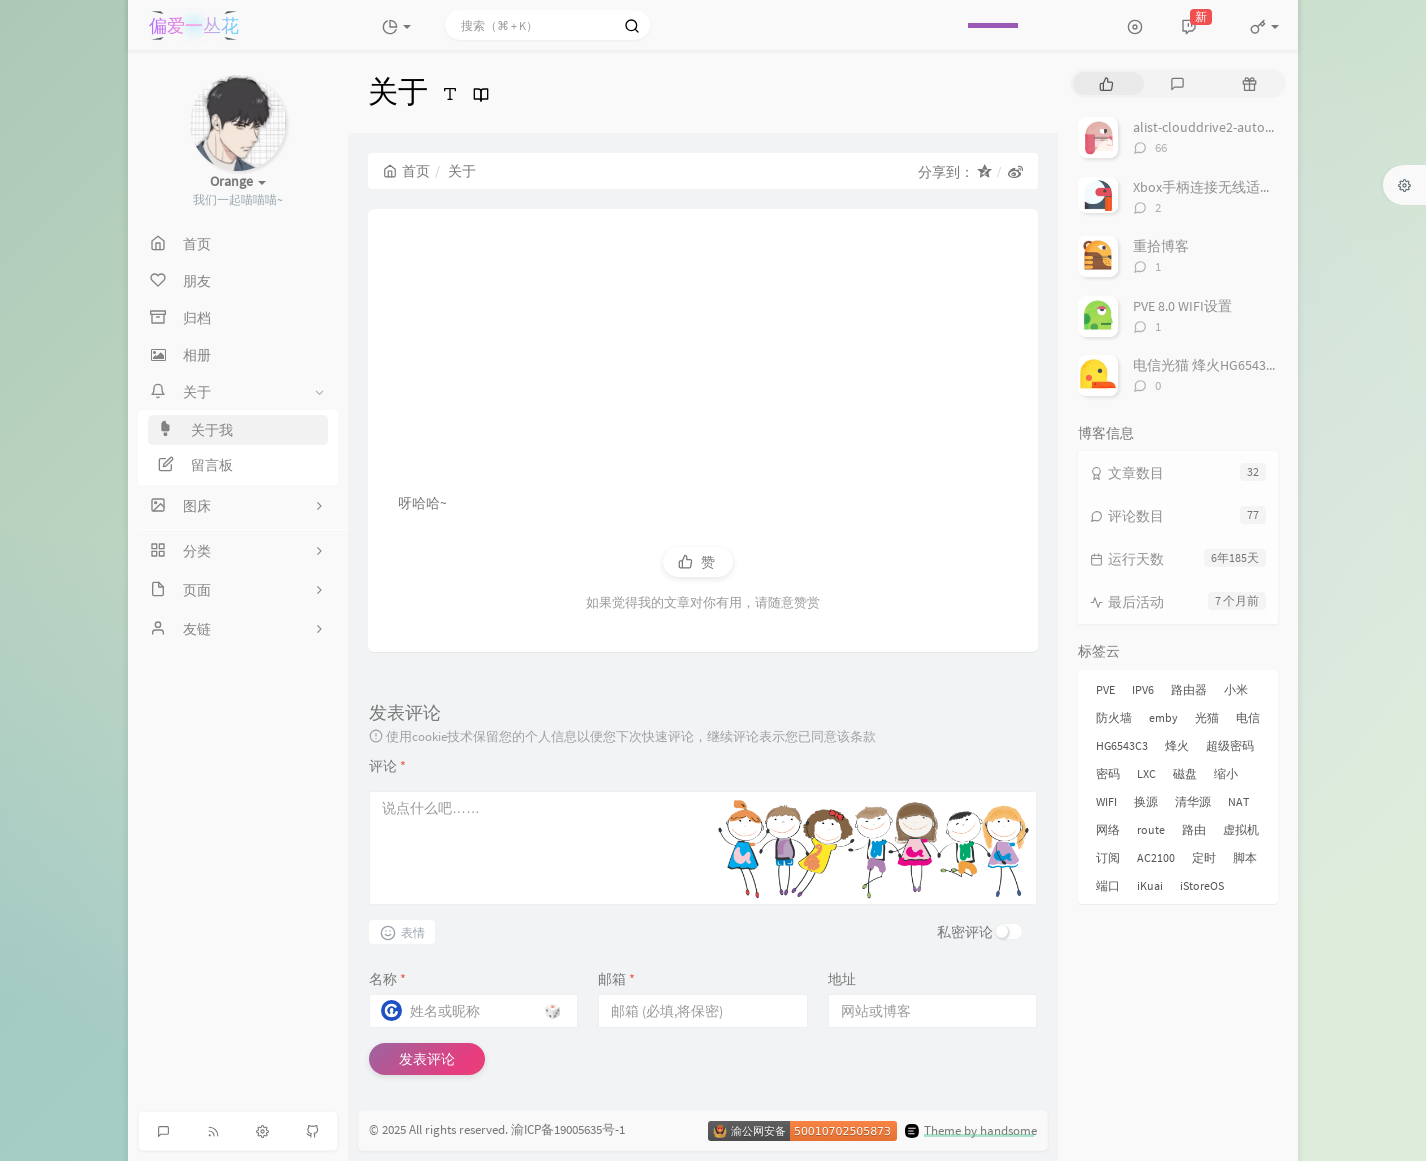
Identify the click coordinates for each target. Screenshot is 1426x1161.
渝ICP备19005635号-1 (568, 1130)
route (1151, 829)
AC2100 (1156, 857)
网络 (1108, 829)
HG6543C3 (1122, 745)
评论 (387, 766)
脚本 (1245, 857)
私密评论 (965, 932)
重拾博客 (1161, 246)
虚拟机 (1241, 829)
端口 (1108, 885)
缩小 (1226, 773)
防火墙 (1114, 717)
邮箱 (616, 979)
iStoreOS (1202, 885)
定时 (1204, 857)
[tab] (1106, 83)
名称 (387, 979)
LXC (1146, 773)
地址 (842, 979)
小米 (1236, 689)
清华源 (1193, 801)
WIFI (1106, 801)
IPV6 (1143, 689)
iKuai (1150, 885)
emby (1163, 717)
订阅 (1108, 857)
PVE (1105, 689)
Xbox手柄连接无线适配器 (1210, 187)
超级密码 (1230, 745)
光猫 (1207, 717)
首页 (406, 171)
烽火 (1177, 745)
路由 (1194, 829)
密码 (1108, 773)
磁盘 (1185, 773)
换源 (1146, 801)
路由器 (1189, 689)
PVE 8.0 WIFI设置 (1182, 306)
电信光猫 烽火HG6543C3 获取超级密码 (1250, 365)
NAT (1238, 801)
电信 (1248, 717)
